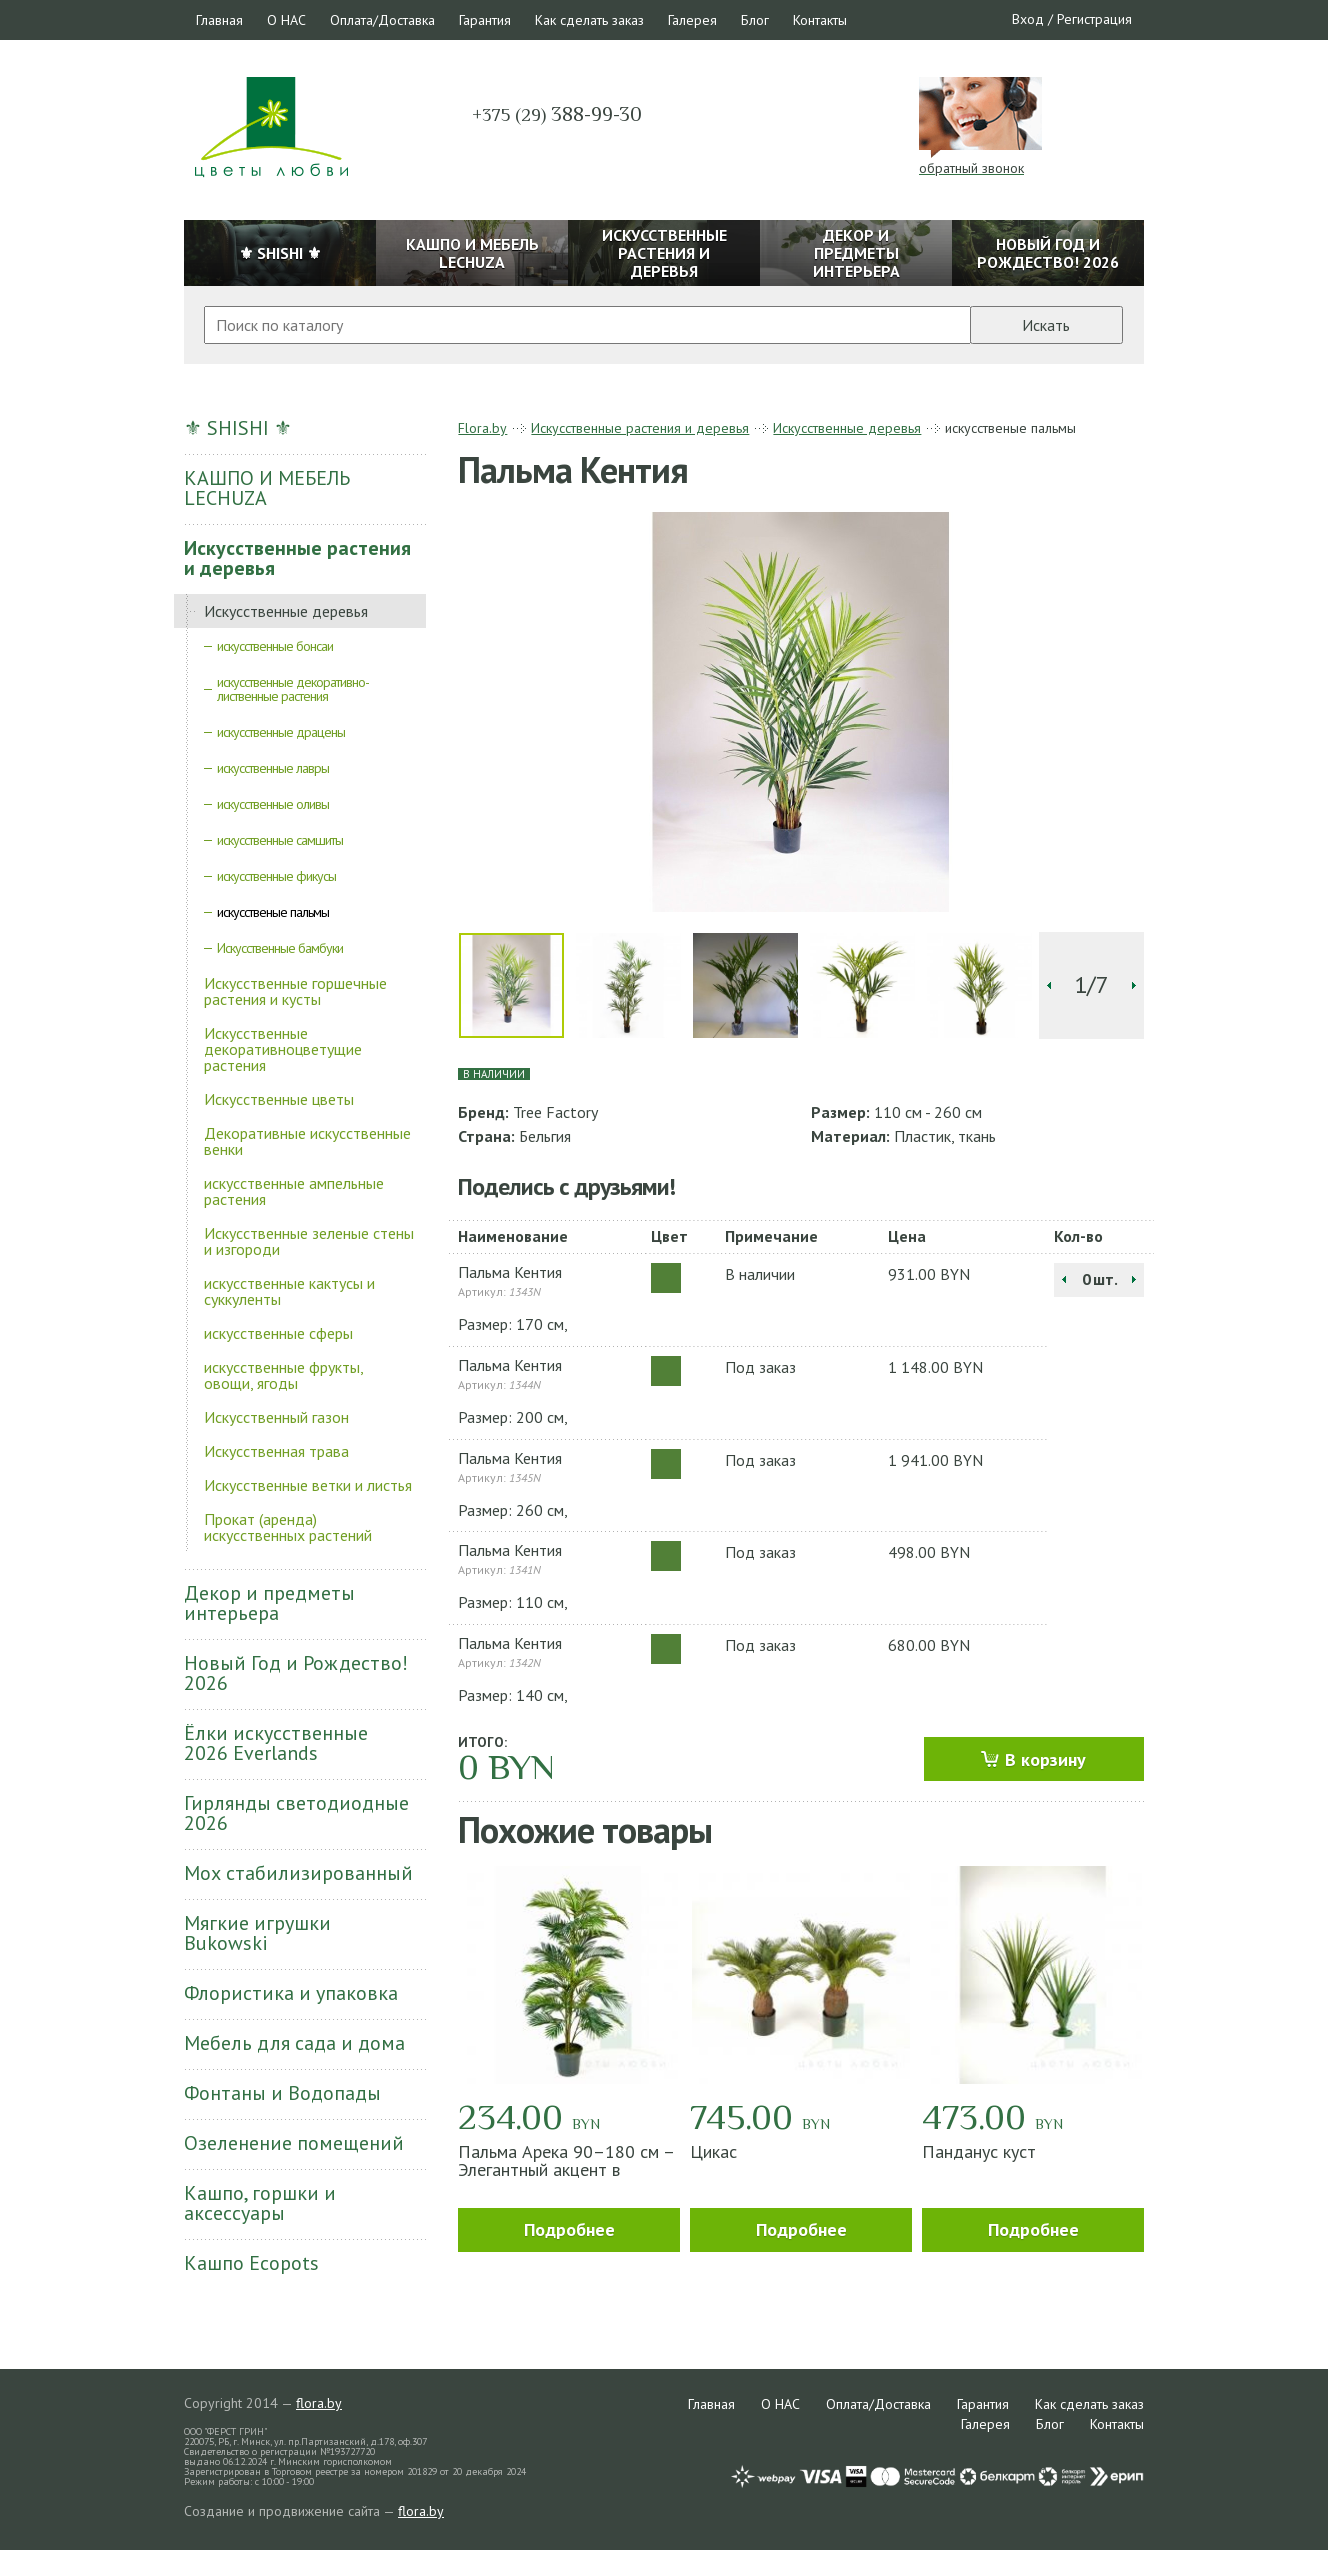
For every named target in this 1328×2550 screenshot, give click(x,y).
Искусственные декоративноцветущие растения (283, 1049)
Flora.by (482, 428)
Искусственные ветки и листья (308, 1485)
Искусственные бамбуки (280, 948)
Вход (1028, 19)
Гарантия (485, 20)
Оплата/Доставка (382, 20)
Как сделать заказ (589, 20)
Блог (755, 20)
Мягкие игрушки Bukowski (257, 1933)
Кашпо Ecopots (251, 2263)
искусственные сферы (278, 1333)
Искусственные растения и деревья (297, 558)
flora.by (319, 2403)
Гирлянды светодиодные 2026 (296, 1813)
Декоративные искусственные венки (307, 1141)
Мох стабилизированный (298, 1873)
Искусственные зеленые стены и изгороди (309, 1241)
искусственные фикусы (276, 876)
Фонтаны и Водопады (282, 2093)
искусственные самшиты (280, 840)
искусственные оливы (273, 804)
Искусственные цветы (279, 1099)
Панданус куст (979, 2151)
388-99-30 (557, 114)
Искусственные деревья (286, 611)
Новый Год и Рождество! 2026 (296, 1673)
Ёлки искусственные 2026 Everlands (276, 1743)
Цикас (713, 2151)
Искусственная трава (276, 1451)
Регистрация (1094, 19)
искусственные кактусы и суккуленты (289, 1291)
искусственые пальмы (273, 912)
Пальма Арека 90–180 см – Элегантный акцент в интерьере (566, 2169)
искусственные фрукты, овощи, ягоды (283, 1375)
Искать (1046, 325)
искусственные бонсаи (275, 646)
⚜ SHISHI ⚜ (238, 428)
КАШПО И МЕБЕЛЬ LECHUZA (267, 488)
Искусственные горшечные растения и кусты (295, 991)
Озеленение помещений (294, 2143)
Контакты (820, 20)
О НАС (286, 20)
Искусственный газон (276, 1417)
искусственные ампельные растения (294, 1191)
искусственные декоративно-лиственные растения (293, 689)
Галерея (692, 20)
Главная (219, 20)
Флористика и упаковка (291, 1993)
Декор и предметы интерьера (269, 1603)
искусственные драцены (281, 732)
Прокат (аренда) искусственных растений (288, 1527)
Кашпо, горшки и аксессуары (260, 2203)
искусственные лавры (273, 768)
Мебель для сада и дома (294, 2043)
